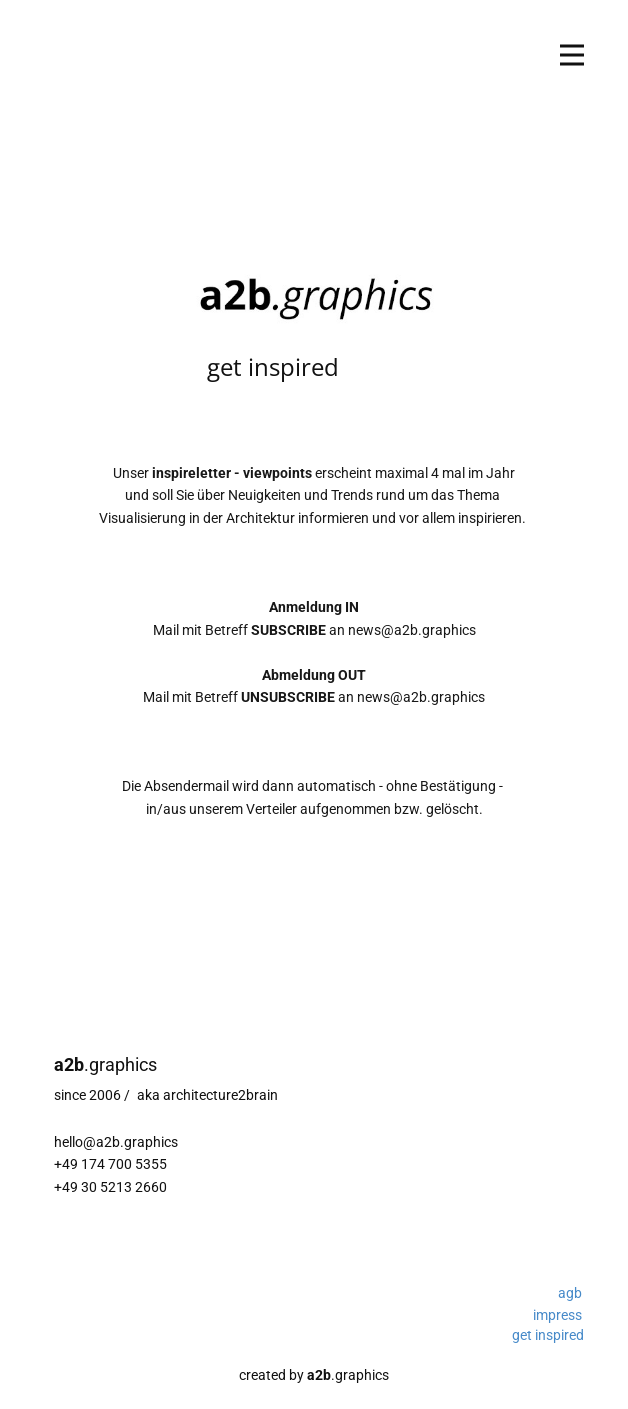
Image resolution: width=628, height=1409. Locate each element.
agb (570, 1293)
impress (557, 1315)
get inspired (548, 1335)
